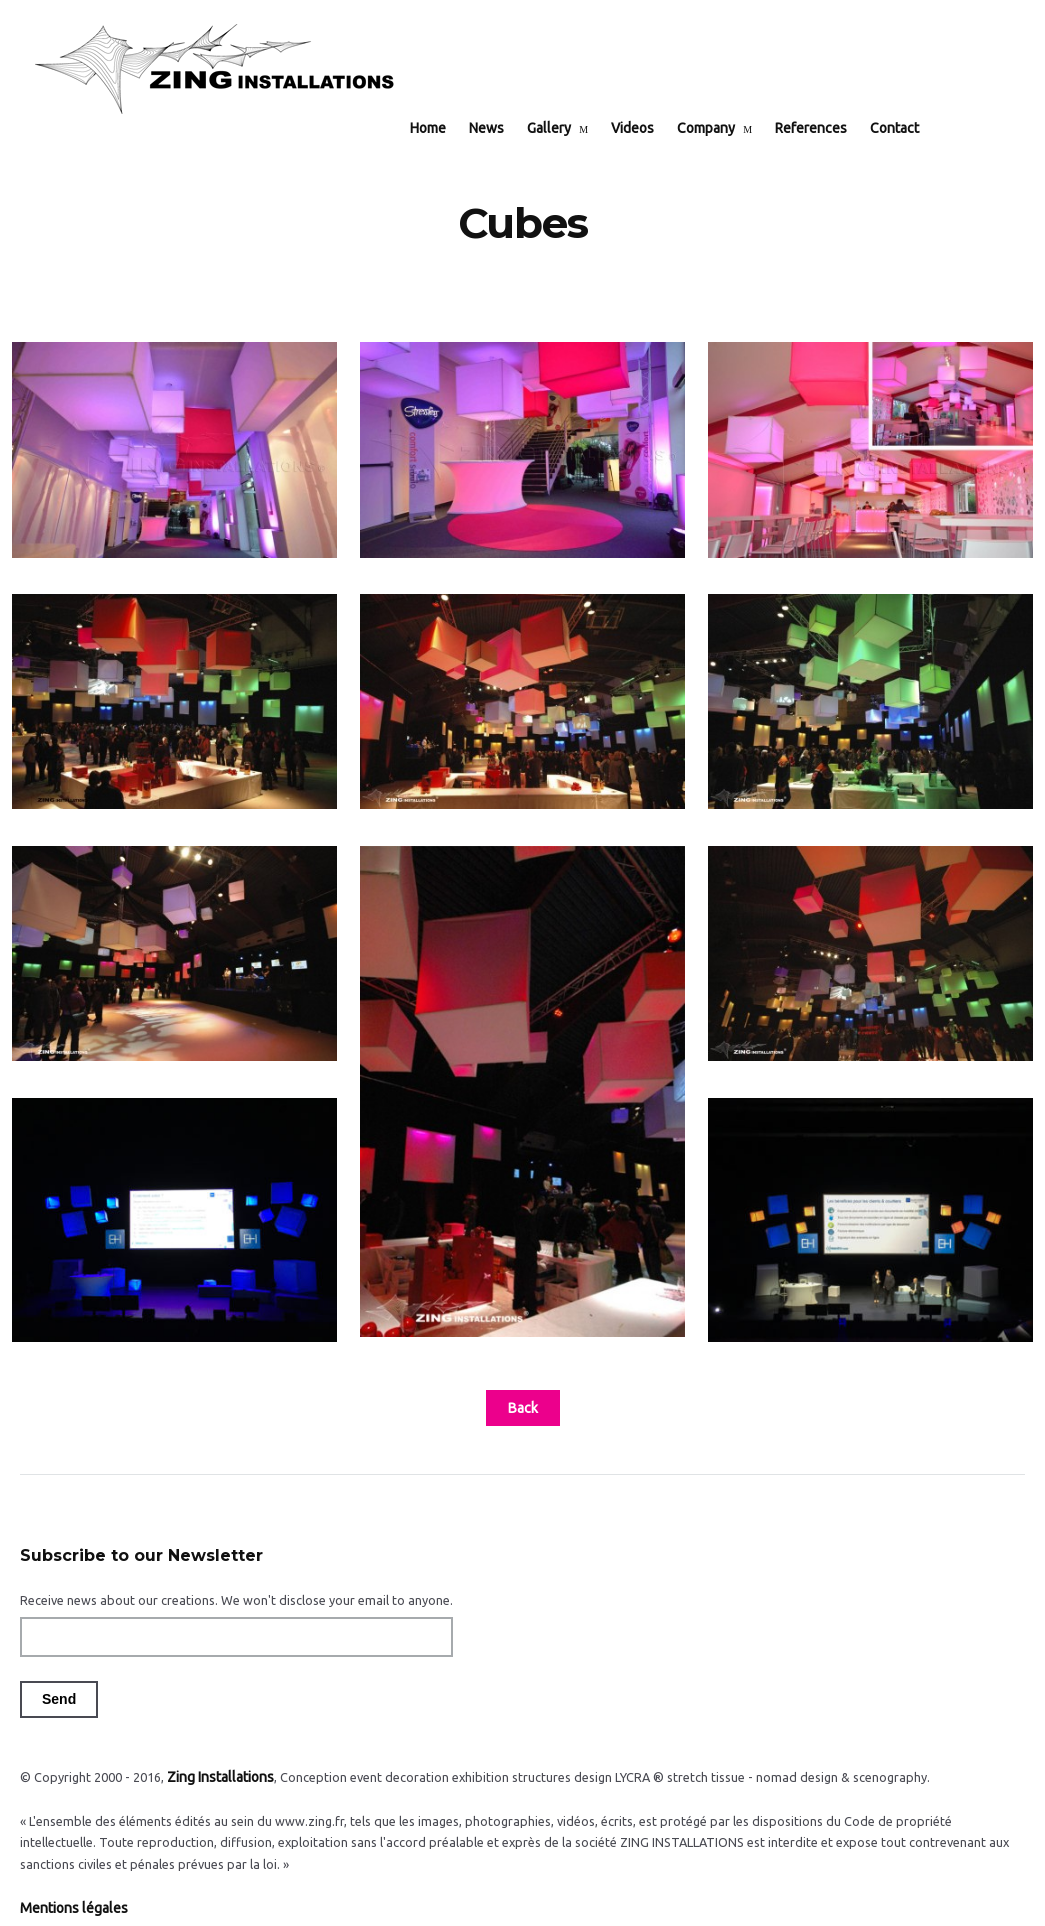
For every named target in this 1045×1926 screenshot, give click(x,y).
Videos (647, 62)
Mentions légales (68, 1890)
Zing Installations (216, 1762)
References (826, 62)
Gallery (564, 62)
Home (443, 62)
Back (523, 1394)
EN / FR (978, 62)
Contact (909, 62)
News (501, 62)
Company (721, 62)
